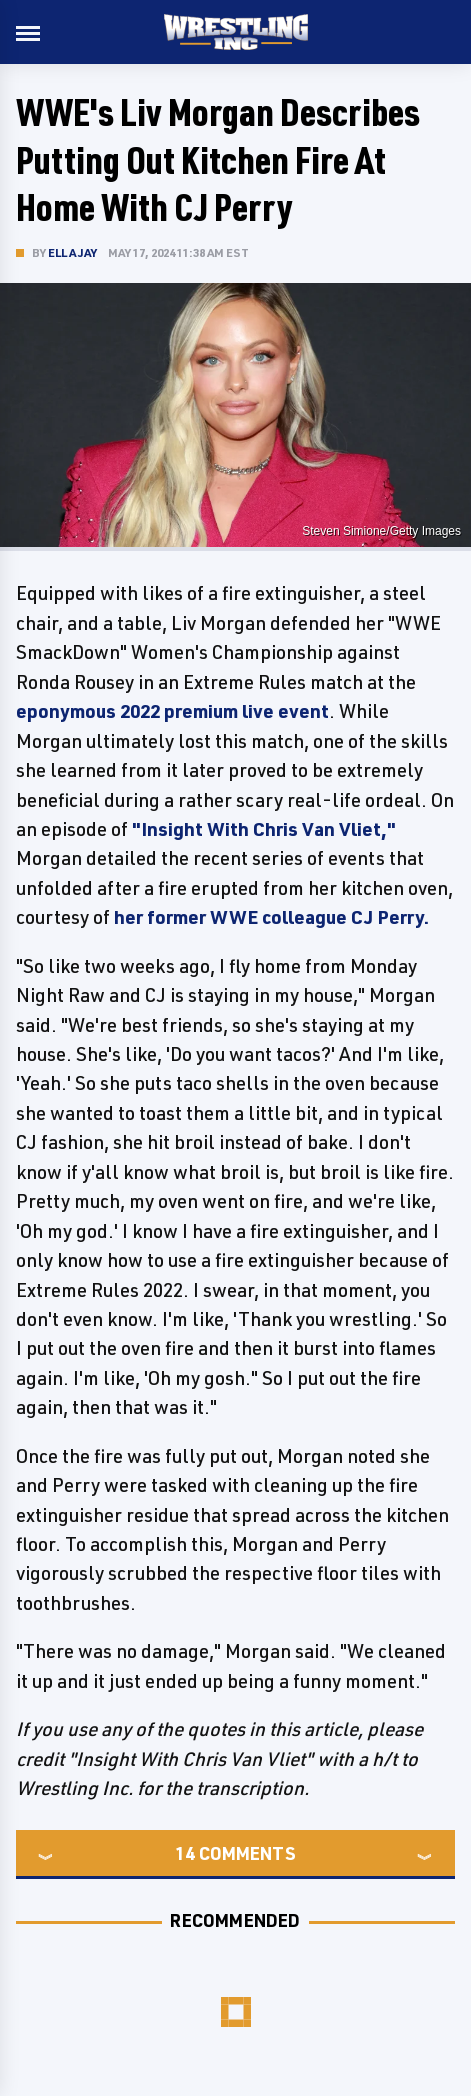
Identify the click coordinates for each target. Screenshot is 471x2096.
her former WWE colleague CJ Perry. (271, 917)
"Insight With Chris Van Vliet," (264, 829)
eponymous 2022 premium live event (172, 711)
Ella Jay (73, 252)
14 (185, 1853)
